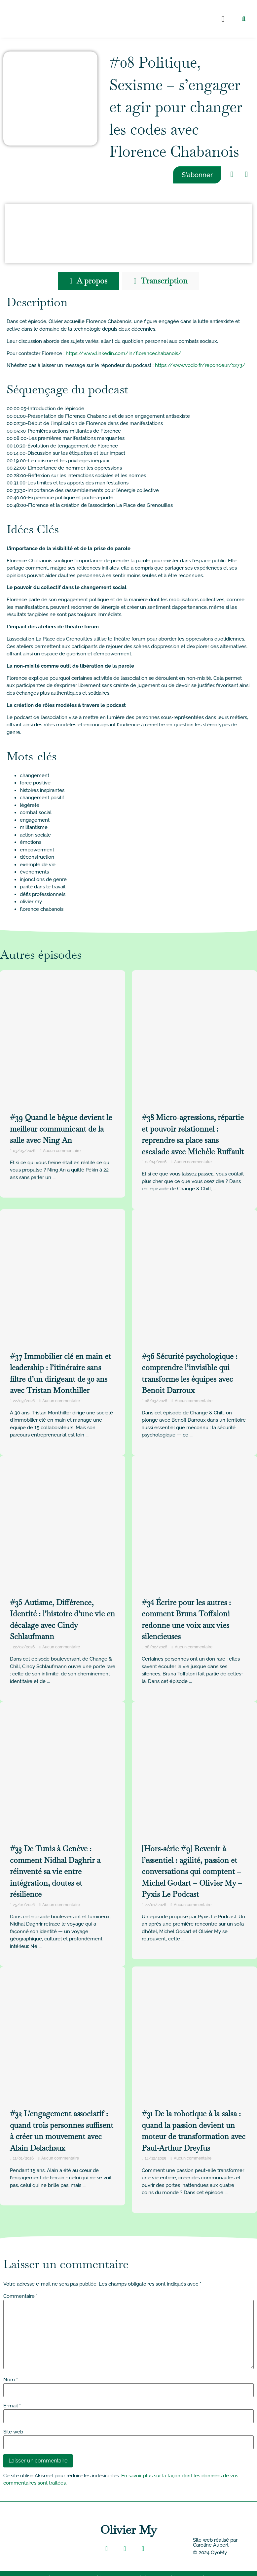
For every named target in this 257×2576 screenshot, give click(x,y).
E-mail (12, 2405)
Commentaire (20, 2296)
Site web (13, 2431)
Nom (10, 2379)
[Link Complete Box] (62, 1833)
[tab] (88, 281)
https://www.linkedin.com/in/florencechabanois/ (123, 353)
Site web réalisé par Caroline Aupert (215, 2542)
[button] (223, 19)
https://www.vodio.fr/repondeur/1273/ (200, 365)
